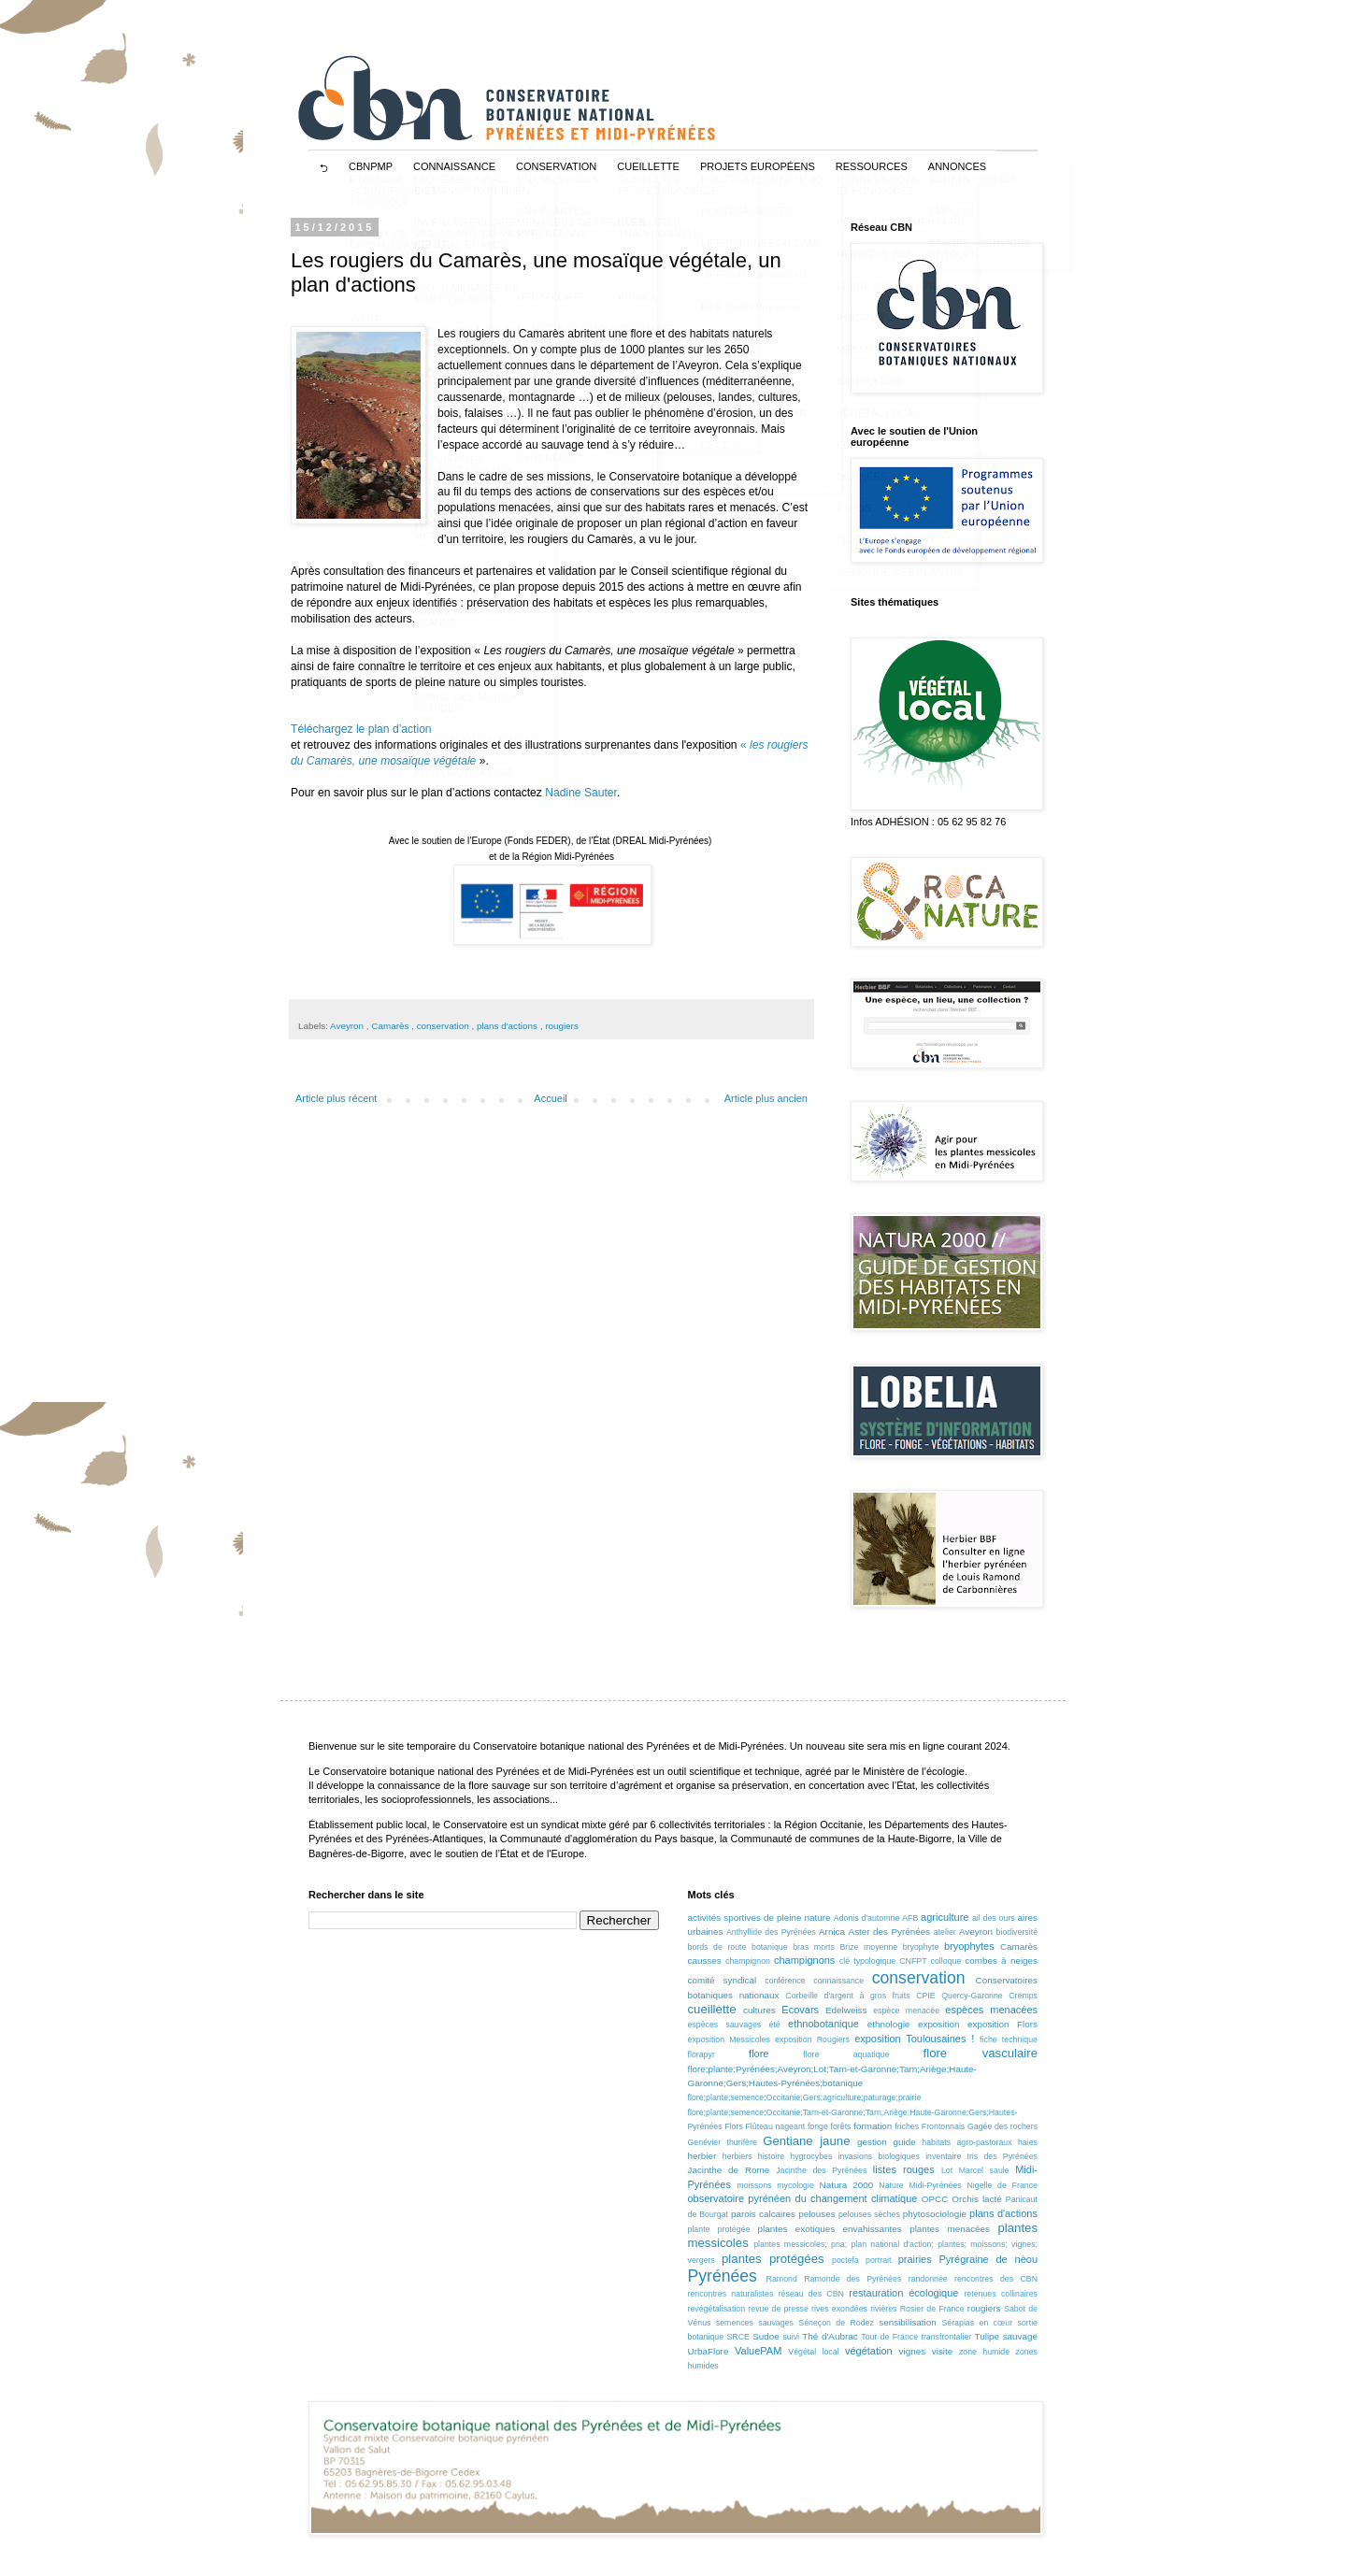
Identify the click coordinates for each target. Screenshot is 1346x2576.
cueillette (712, 2009)
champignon (747, 1961)
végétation (869, 2350)
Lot (946, 2170)
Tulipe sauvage (1006, 2336)
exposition (938, 2024)
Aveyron (348, 1026)
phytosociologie (935, 2214)
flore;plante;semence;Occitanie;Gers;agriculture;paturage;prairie (805, 2097)
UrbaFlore (708, 2351)
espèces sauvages (725, 2024)
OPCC (935, 2199)
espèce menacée (906, 2010)
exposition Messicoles (729, 2039)
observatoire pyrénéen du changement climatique (803, 2198)
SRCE (737, 2336)
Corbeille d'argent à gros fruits (847, 1995)
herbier (702, 2156)
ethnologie (888, 2024)
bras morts (814, 1947)
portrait (878, 2260)
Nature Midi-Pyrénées (920, 2185)
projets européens (757, 166)
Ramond (781, 2278)
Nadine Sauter (581, 792)
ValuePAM (758, 2350)
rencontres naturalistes (731, 2293)
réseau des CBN (811, 2293)
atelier (945, 1932)
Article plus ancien (766, 1098)
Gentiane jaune (806, 2141)
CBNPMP (371, 166)
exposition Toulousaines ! (914, 2038)
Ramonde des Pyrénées (852, 2278)
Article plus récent (336, 1098)
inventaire (943, 2156)
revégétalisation (717, 2308)
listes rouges (904, 2169)
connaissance (838, 1980)
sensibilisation (907, 2322)
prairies (915, 2259)
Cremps (1023, 1995)
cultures (759, 2010)
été (774, 2024)
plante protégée (719, 2229)
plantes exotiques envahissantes (830, 2229)
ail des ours (993, 1918)
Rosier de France (932, 2308)
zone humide (984, 2351)
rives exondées (839, 2308)
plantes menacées (949, 2229)
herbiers (737, 2156)
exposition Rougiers (812, 2039)
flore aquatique (846, 2054)
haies (1028, 2142)
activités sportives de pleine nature (759, 1917)
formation (872, 2126)
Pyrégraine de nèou (988, 2259)
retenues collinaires (1001, 2293)
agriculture (944, 1917)
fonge (818, 2126)
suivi (790, 2336)
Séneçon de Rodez (836, 2322)
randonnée (928, 2278)
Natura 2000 (847, 2185)
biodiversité (1017, 1932)
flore (758, 2053)
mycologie (795, 2185)
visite (942, 2351)
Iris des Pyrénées (1002, 2156)
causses (705, 1960)
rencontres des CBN (996, 2278)
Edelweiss (845, 2010)
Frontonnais (943, 2126)
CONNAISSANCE (454, 166)
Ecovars (800, 2009)
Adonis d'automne (867, 1918)
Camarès (391, 1026)
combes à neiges (1001, 1960)
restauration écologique (903, 2292)
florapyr (701, 2054)
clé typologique (867, 1961)
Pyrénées (722, 2276)
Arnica (832, 1931)
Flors (733, 2126)
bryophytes (969, 1946)
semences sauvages (755, 2322)
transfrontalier (946, 2336)
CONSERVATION (556, 166)
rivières (883, 2308)
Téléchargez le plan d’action (361, 729)
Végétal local (813, 2351)
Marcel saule (984, 2170)
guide (904, 2142)
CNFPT (912, 1961)
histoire (771, 2156)
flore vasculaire (981, 2053)
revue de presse (778, 2308)
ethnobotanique (823, 2023)
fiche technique (1009, 2039)
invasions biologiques (879, 2156)
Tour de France (889, 2336)
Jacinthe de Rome (729, 2170)
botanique (770, 1947)
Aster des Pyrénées (890, 1931)
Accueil (550, 1098)
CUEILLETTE (648, 166)
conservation (444, 1026)
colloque (946, 1961)
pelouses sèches (869, 2214)
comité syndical (722, 1980)
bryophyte (921, 1947)
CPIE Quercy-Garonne (959, 1995)
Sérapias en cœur (976, 2322)
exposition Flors (1002, 2024)
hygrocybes (811, 2156)
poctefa (845, 2260)
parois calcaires (763, 2214)
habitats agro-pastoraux (966, 2142)
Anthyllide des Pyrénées (771, 1932)
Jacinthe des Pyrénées (821, 2170)
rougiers (562, 1026)
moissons (754, 2185)
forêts (841, 2126)
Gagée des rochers (1002, 2126)
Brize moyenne (868, 1947)
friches (907, 2126)
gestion (872, 2142)
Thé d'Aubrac (829, 2336)
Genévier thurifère (722, 2142)
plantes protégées (773, 2259)
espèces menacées (991, 2009)
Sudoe (766, 2336)
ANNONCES (957, 166)
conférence (785, 1980)
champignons (804, 1960)
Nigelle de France (1002, 2185)
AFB (910, 1918)
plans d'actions (508, 1026)
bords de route (717, 1947)
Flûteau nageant (775, 2126)
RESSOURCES (872, 166)
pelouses (817, 2214)
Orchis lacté (976, 2199)
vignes (912, 2351)
